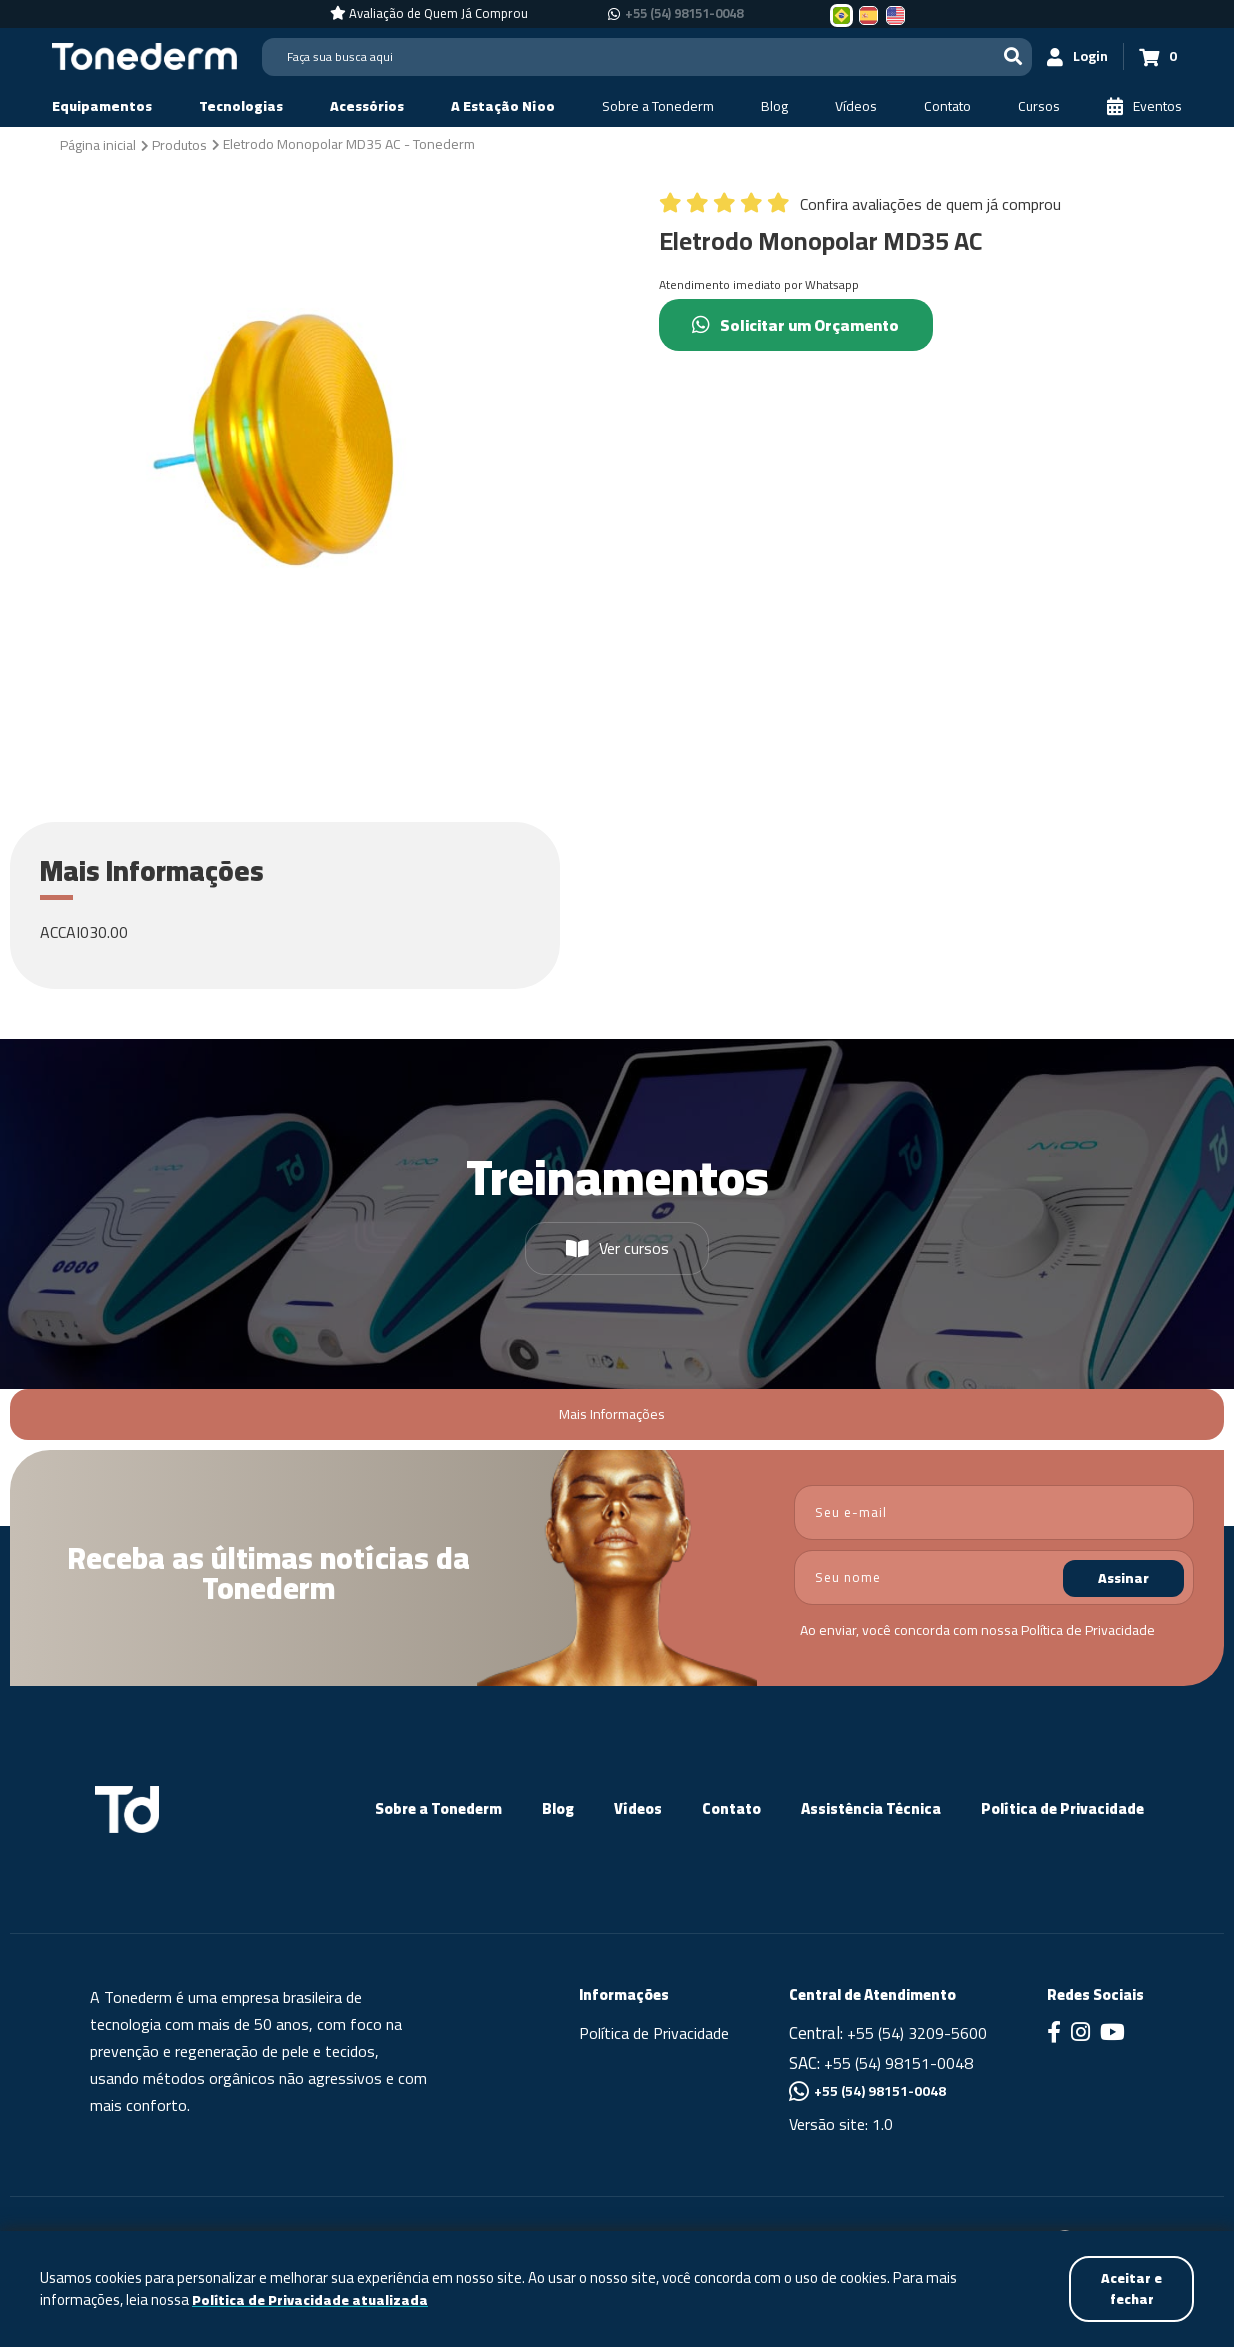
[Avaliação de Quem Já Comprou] (429, 14)
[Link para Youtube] (1112, 2034)
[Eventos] (1144, 106)
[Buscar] (1013, 56)
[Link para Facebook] (1054, 2034)
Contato (731, 1808)
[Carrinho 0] (1158, 56)
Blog (558, 1808)
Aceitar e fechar (1130, 2288)
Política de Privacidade (1088, 1630)
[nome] (994, 1577)
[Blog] (774, 106)
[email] (994, 1512)
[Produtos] (179, 144)
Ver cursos (617, 1248)
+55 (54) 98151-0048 (898, 2063)
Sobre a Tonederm (438, 1808)
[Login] (1078, 56)
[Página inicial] (98, 144)
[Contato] (947, 106)
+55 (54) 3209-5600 (917, 2033)
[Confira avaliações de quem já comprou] (860, 209)
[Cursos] (1039, 106)
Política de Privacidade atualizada (311, 2300)
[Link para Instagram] (1080, 2034)
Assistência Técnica (871, 1808)
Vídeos (638, 1808)
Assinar (1123, 1578)
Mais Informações (612, 1414)
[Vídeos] (856, 106)
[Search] (647, 57)
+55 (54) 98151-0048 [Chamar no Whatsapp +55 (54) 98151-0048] (684, 14)
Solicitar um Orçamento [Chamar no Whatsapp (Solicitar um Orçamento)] (797, 325)
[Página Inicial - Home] (144, 55)
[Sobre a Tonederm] (658, 106)
